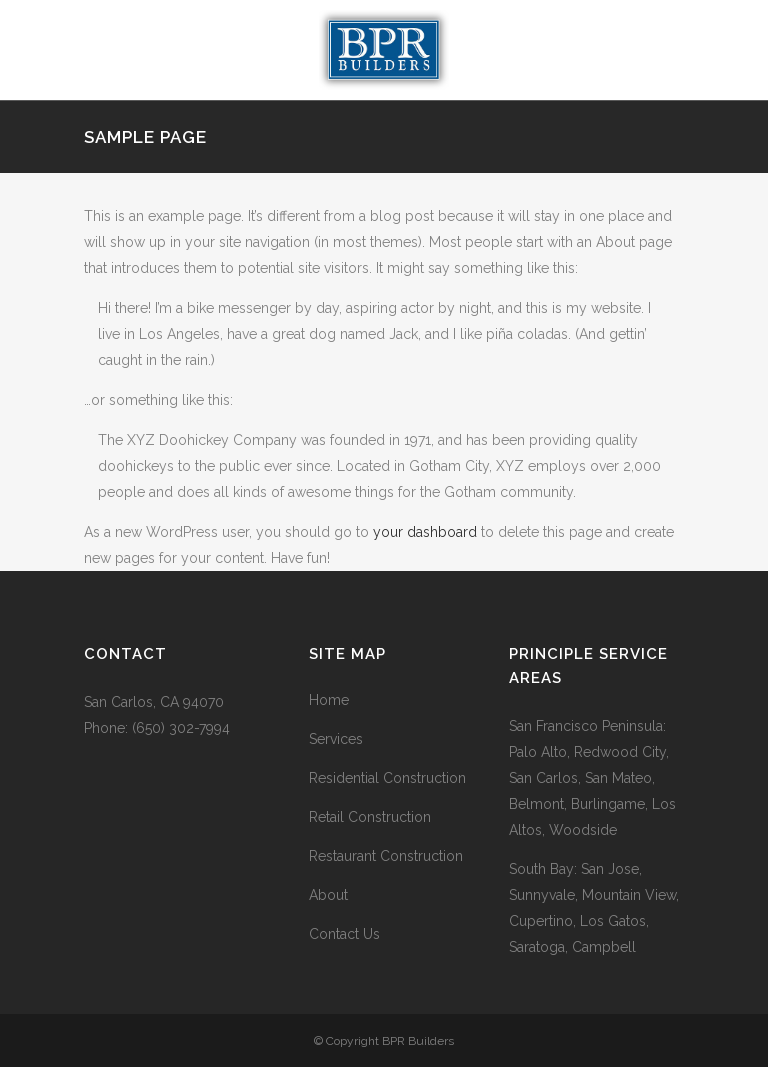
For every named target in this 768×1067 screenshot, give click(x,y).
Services (336, 739)
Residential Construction (387, 778)
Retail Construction (370, 817)
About (328, 895)
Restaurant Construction (386, 856)
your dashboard (425, 532)
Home (329, 700)
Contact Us (344, 934)
